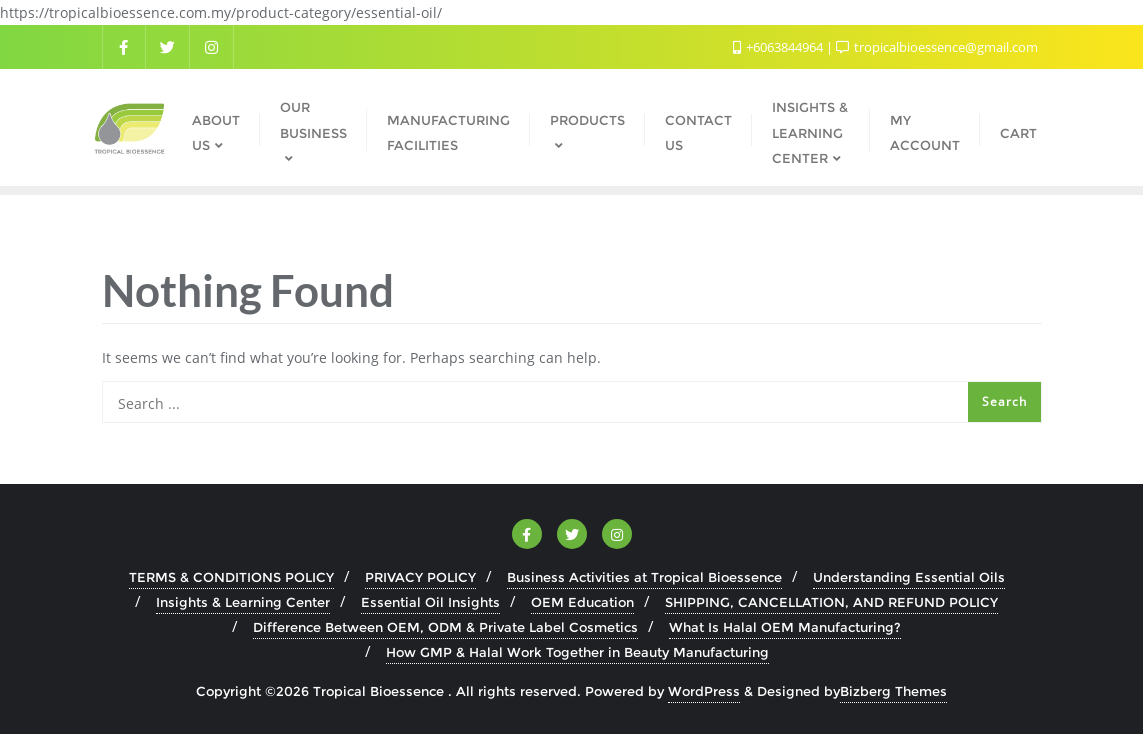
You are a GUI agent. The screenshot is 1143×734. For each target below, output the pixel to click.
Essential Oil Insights (430, 602)
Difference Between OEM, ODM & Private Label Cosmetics (445, 627)
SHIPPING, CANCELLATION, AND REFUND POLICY (831, 602)
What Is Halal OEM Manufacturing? (785, 627)
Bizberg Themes (893, 691)
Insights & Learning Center (243, 602)
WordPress (704, 691)
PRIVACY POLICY (420, 577)
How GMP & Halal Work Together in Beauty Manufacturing (577, 652)
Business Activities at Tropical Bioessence (644, 577)
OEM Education (582, 602)
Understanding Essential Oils (909, 577)
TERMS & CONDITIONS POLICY (231, 577)
